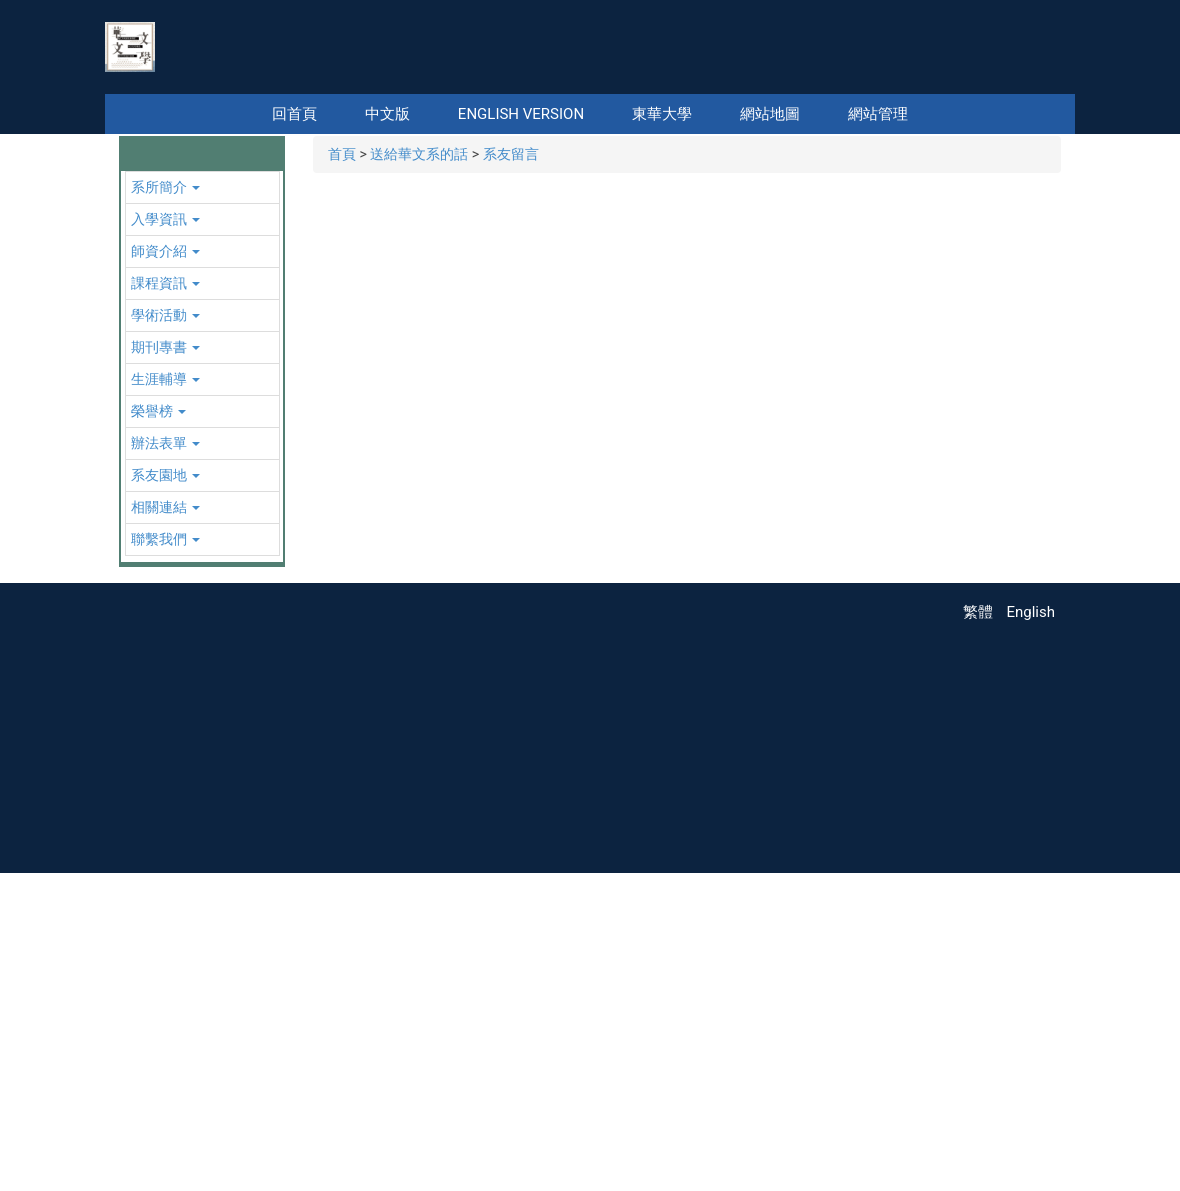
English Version (521, 114)
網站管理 (878, 114)
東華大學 (662, 114)
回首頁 (294, 114)
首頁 (342, 396)
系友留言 (511, 396)
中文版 (387, 114)
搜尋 (1058, 80)
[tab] (327, 844)
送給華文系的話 (419, 396)
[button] (138, 255)
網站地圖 (770, 114)
